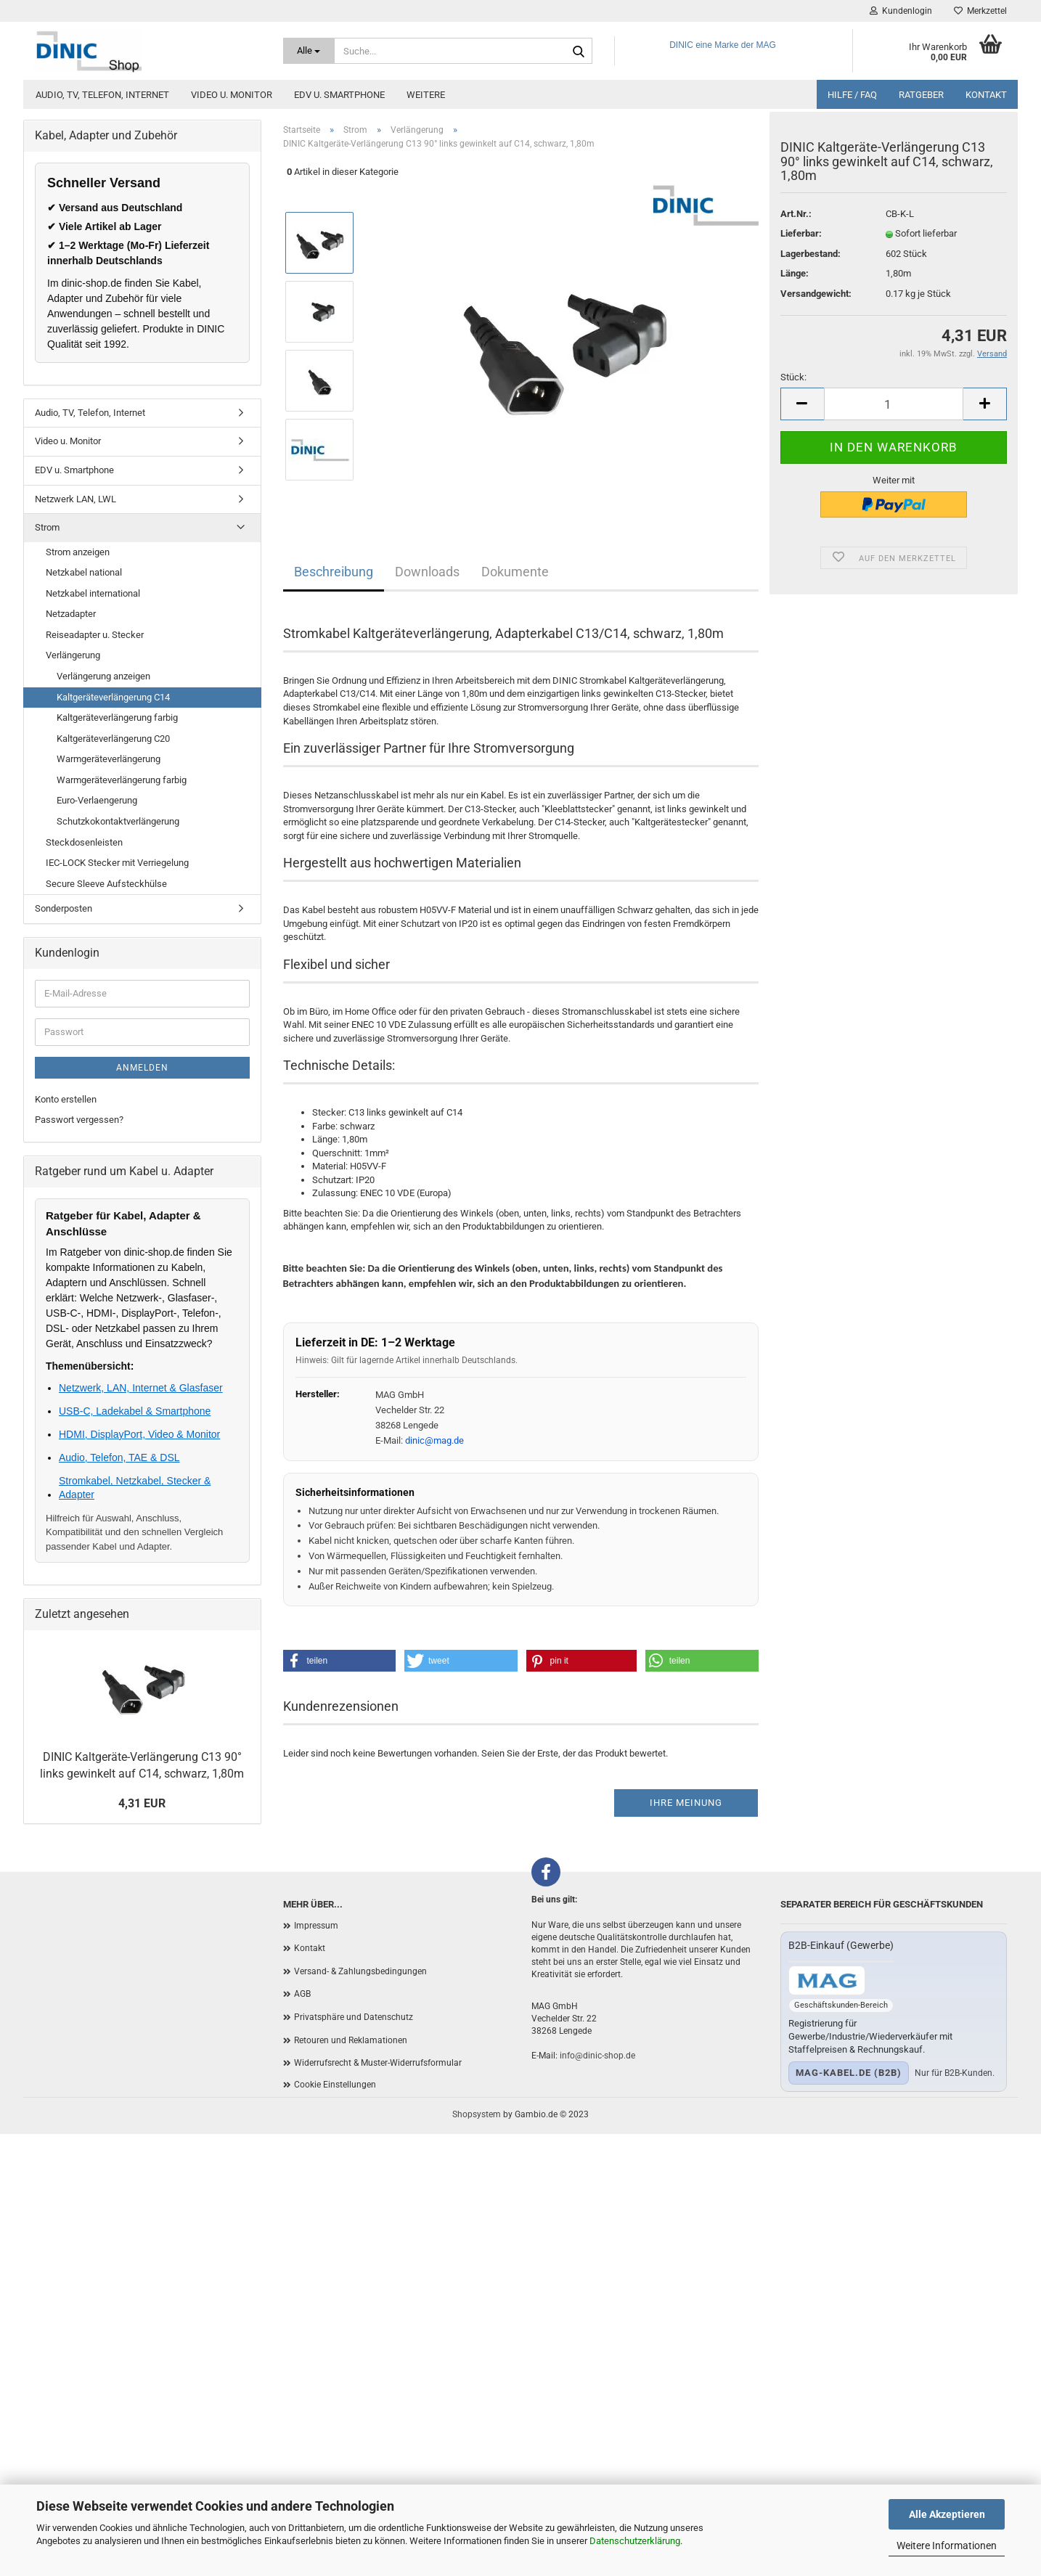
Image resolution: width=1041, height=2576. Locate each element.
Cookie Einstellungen (335, 2085)
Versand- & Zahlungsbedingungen (360, 1971)
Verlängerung (73, 655)
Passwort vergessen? (79, 1119)
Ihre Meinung (686, 1802)
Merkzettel (980, 11)
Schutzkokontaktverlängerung (118, 821)
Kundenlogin (901, 11)
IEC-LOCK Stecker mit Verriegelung (117, 862)
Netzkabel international (93, 593)
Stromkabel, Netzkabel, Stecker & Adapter (135, 1487)
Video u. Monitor (231, 94)
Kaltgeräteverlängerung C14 (113, 697)
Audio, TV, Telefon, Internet (102, 94)
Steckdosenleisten (84, 842)
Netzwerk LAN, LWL (75, 499)
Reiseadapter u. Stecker (95, 634)
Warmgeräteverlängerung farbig (122, 779)
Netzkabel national (84, 572)
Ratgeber (921, 94)
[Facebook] (545, 1871)
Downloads (427, 571)
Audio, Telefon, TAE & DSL (119, 1457)
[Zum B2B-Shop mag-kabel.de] (826, 1980)
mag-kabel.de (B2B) (849, 2072)
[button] (339, 1661)
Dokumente (515, 571)
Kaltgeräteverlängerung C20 (113, 738)
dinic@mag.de (434, 1440)
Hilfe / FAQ (852, 94)
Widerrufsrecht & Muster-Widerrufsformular (378, 2063)
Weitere (426, 94)
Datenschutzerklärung (634, 2540)
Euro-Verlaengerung (97, 800)
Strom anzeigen (78, 552)
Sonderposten (63, 908)
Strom (47, 527)
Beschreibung (333, 571)
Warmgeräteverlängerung (108, 758)
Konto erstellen (66, 1099)
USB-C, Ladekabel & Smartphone (135, 1411)
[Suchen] (578, 51)
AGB (302, 1994)
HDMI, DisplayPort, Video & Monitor (139, 1434)
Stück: (793, 385)
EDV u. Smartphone (339, 94)
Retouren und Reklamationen (350, 2040)
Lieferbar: (801, 241)
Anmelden (142, 1068)
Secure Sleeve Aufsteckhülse (106, 883)
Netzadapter (71, 613)
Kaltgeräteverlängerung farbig (117, 717)
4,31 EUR (142, 1803)
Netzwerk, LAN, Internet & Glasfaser (141, 1388)
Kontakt (986, 94)
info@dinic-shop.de (597, 2055)
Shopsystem (476, 2114)
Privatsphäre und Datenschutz (353, 2017)
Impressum (316, 1926)
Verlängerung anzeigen (103, 676)
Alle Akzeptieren (947, 2514)
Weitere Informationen (947, 2545)
